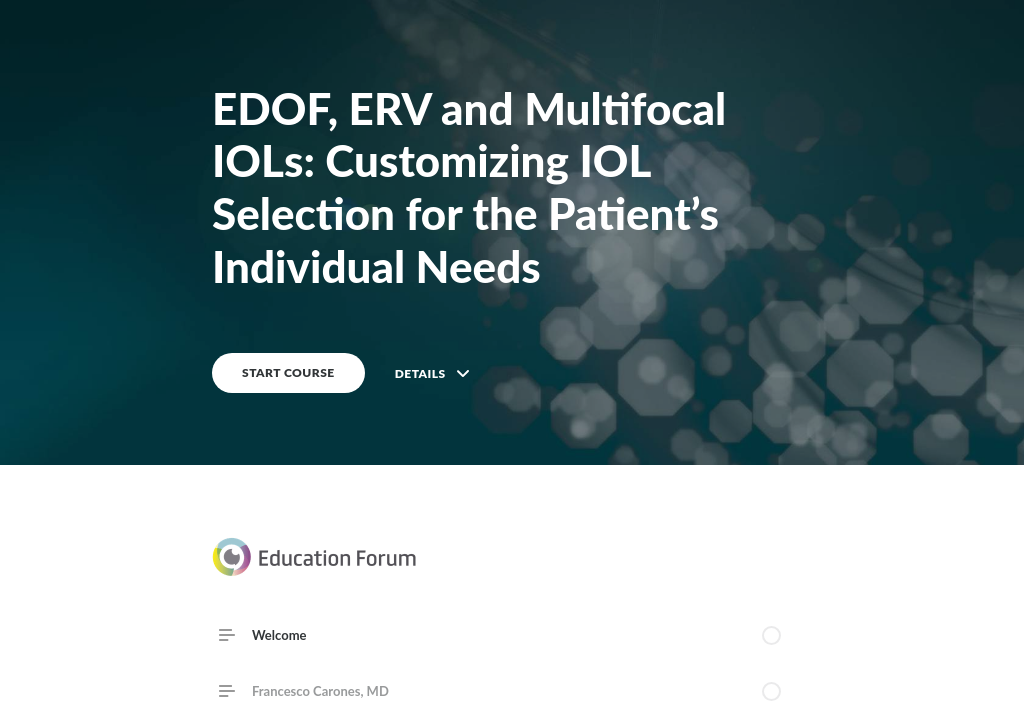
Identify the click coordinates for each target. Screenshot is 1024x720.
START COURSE (288, 372)
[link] (512, 691)
